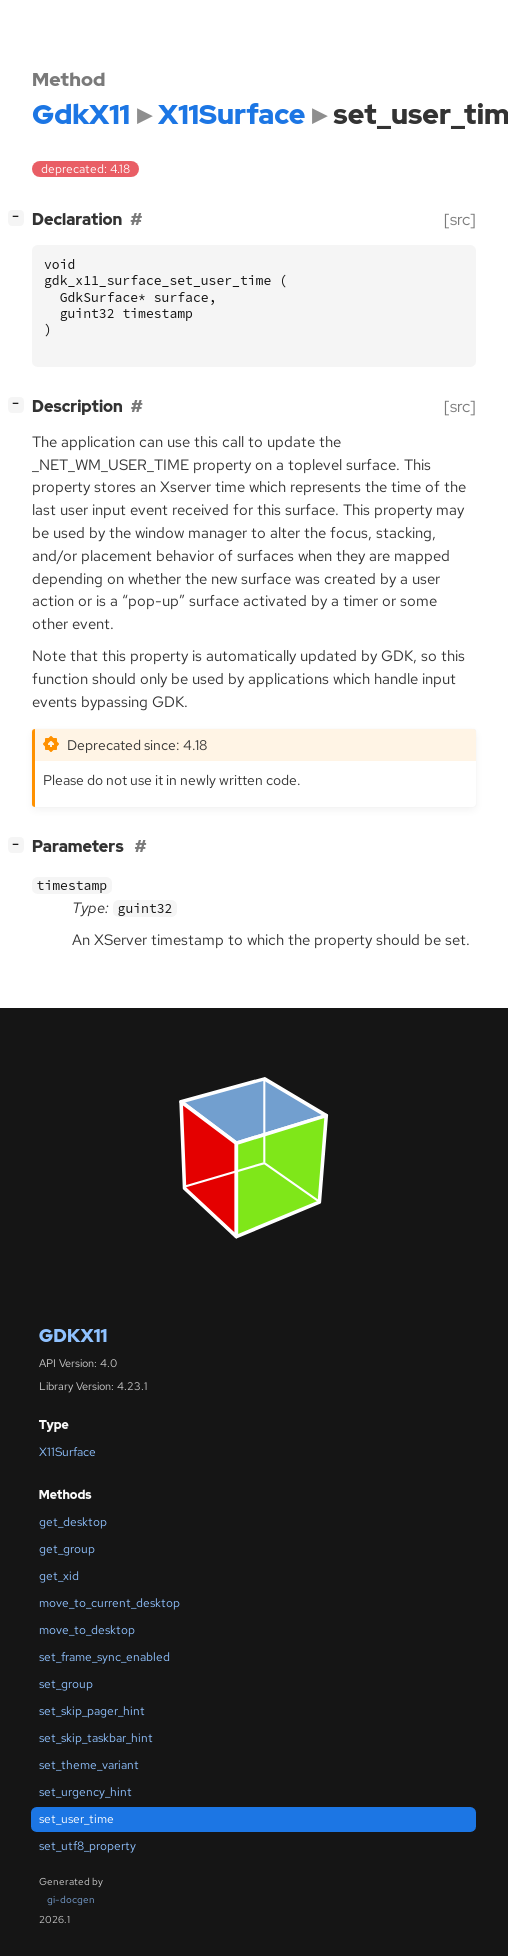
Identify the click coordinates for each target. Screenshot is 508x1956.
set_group (66, 1684)
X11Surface (67, 1452)
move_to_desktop (87, 1630)
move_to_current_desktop (109, 1603)
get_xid (59, 1576)
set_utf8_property (87, 1846)
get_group (67, 1549)
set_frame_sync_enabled (104, 1657)
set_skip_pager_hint (92, 1711)
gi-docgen (71, 1899)
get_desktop (73, 1522)
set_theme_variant (89, 1765)
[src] (460, 219)
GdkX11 (73, 1335)
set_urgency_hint (85, 1792)
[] (20, 217)
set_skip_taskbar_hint (96, 1738)
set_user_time (76, 1819)
